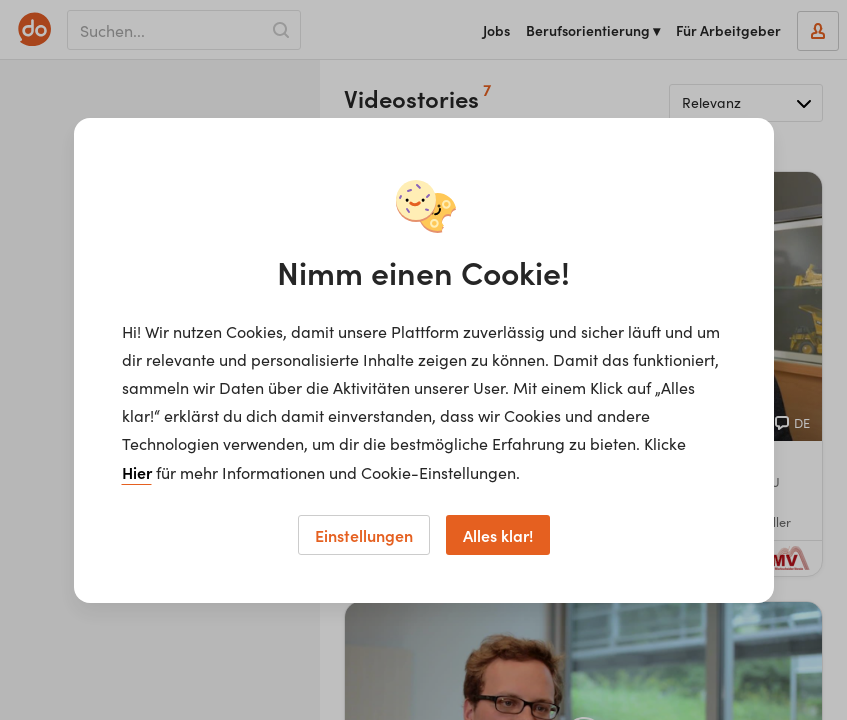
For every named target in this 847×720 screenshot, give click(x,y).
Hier (137, 472)
